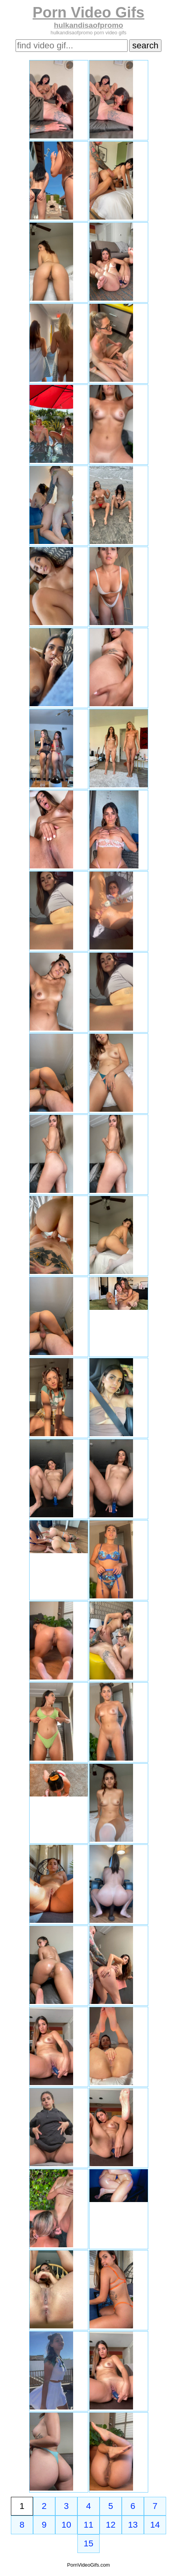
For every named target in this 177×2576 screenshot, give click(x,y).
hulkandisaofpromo (88, 25)
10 (66, 2525)
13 (133, 2525)
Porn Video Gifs (88, 12)
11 (88, 2525)
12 (111, 2525)
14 (155, 2525)
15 (88, 2543)
